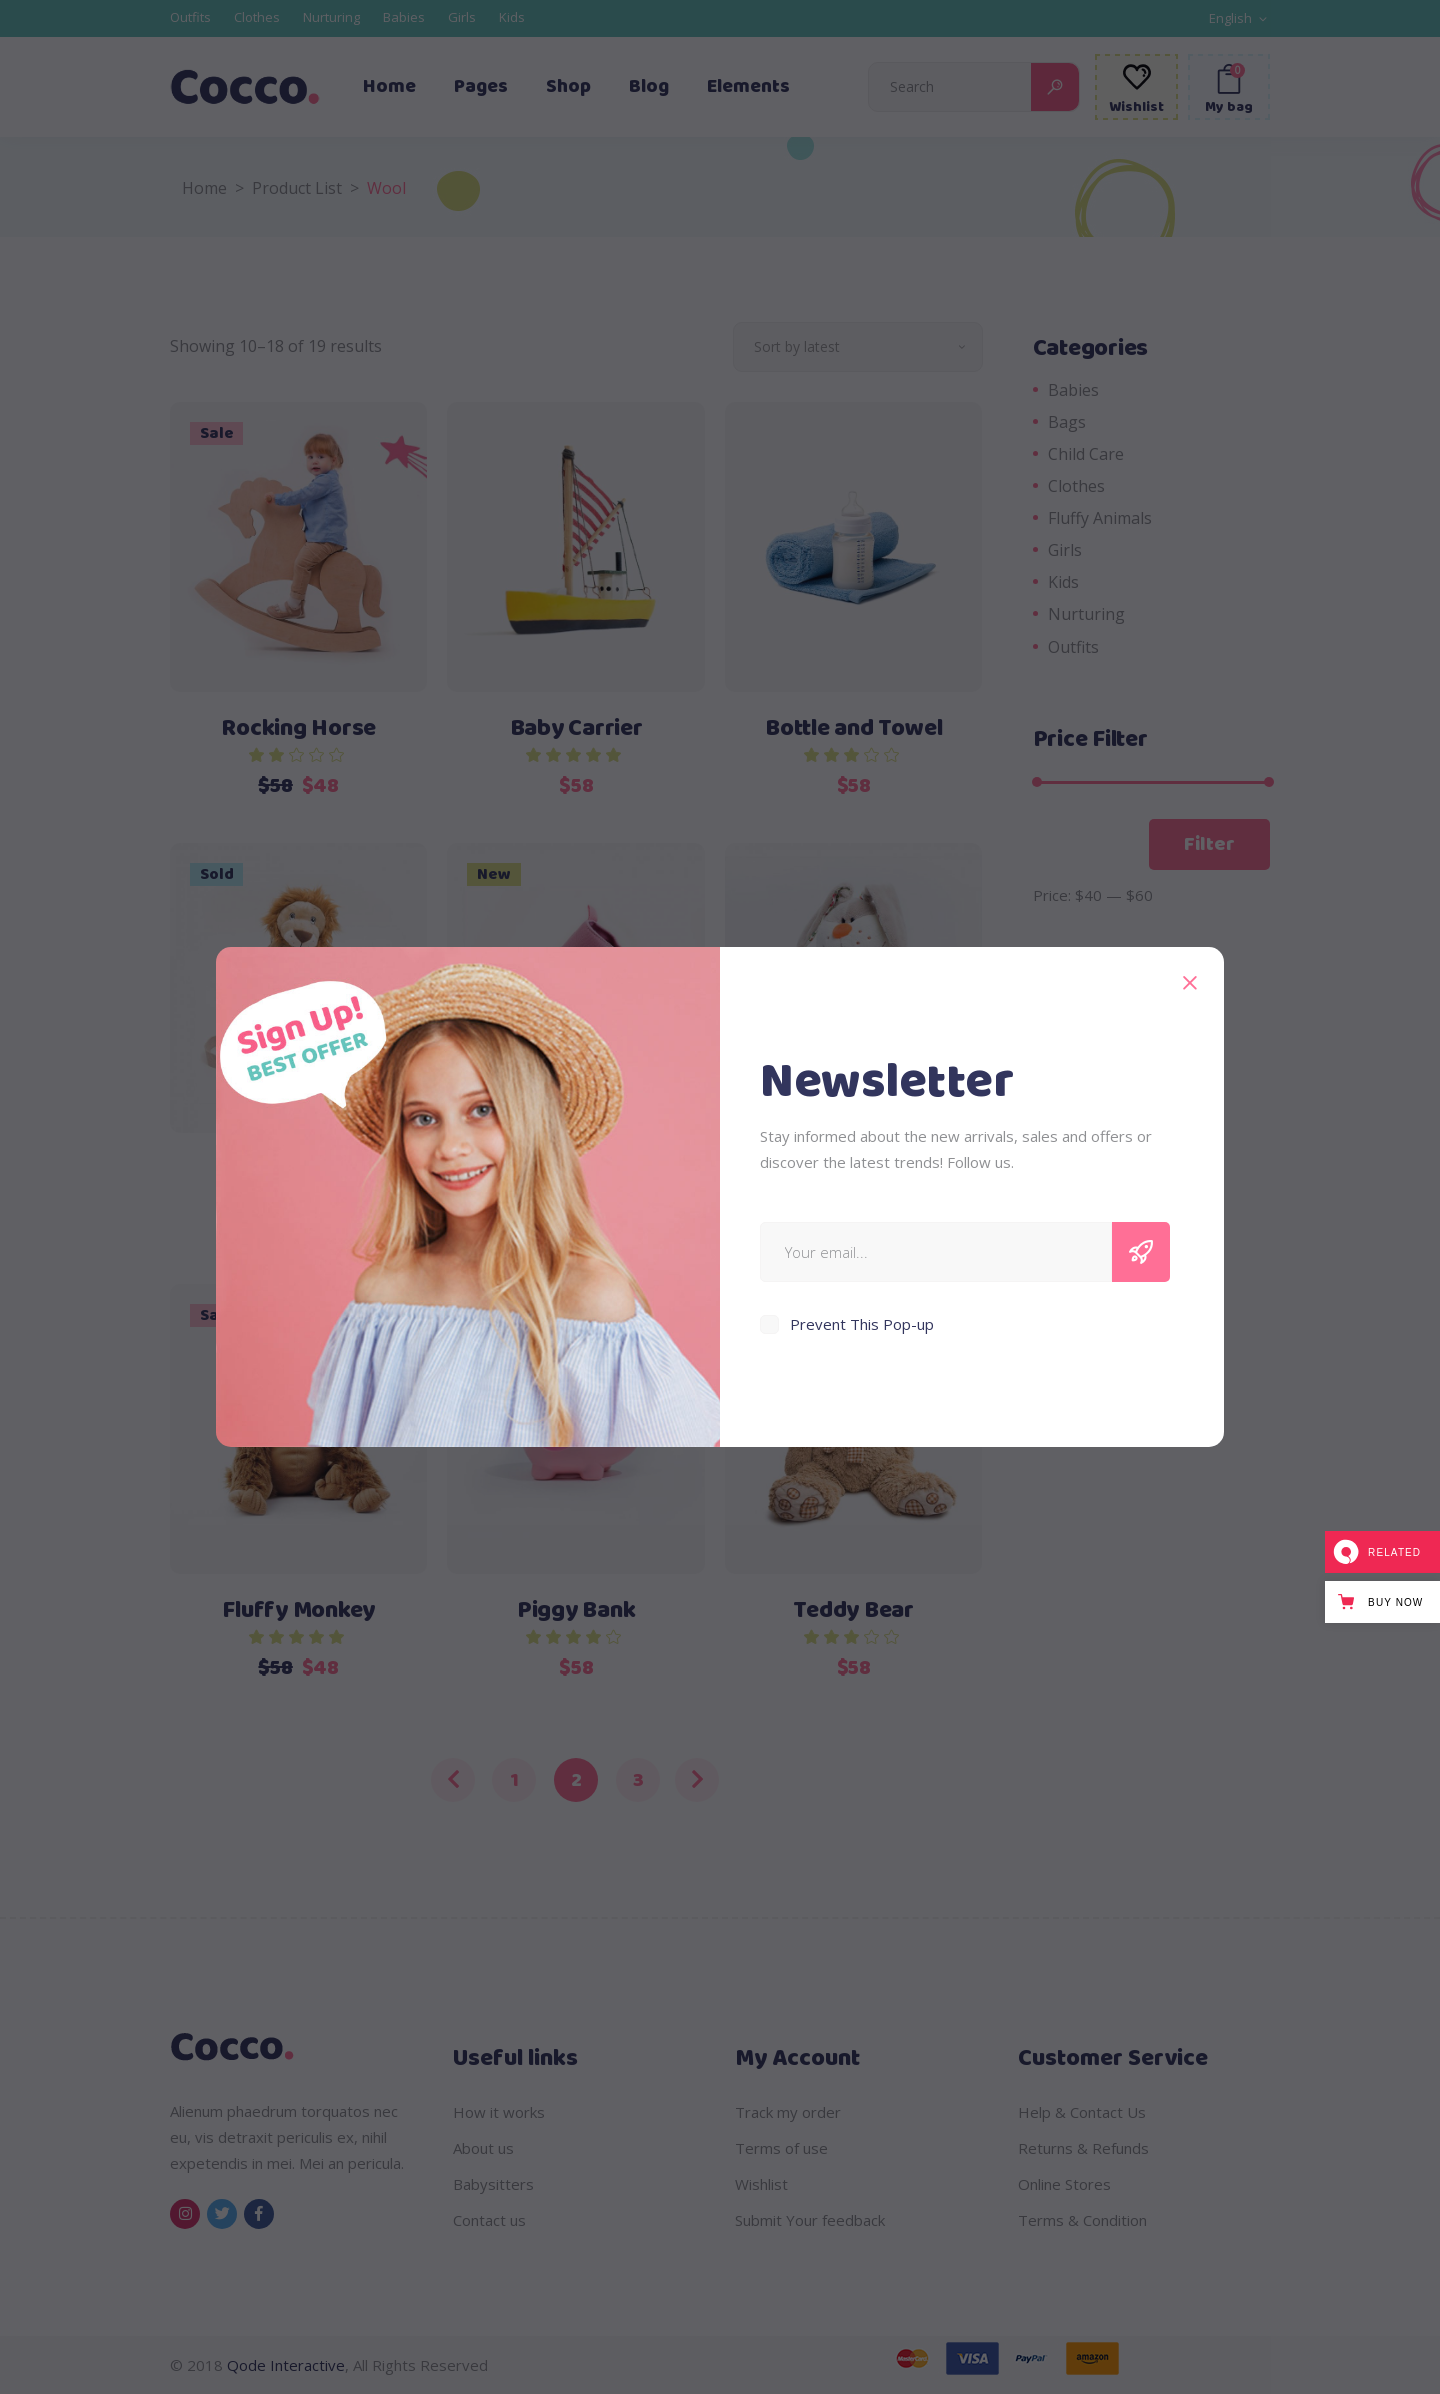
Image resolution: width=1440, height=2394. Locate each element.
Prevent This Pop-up (862, 1324)
